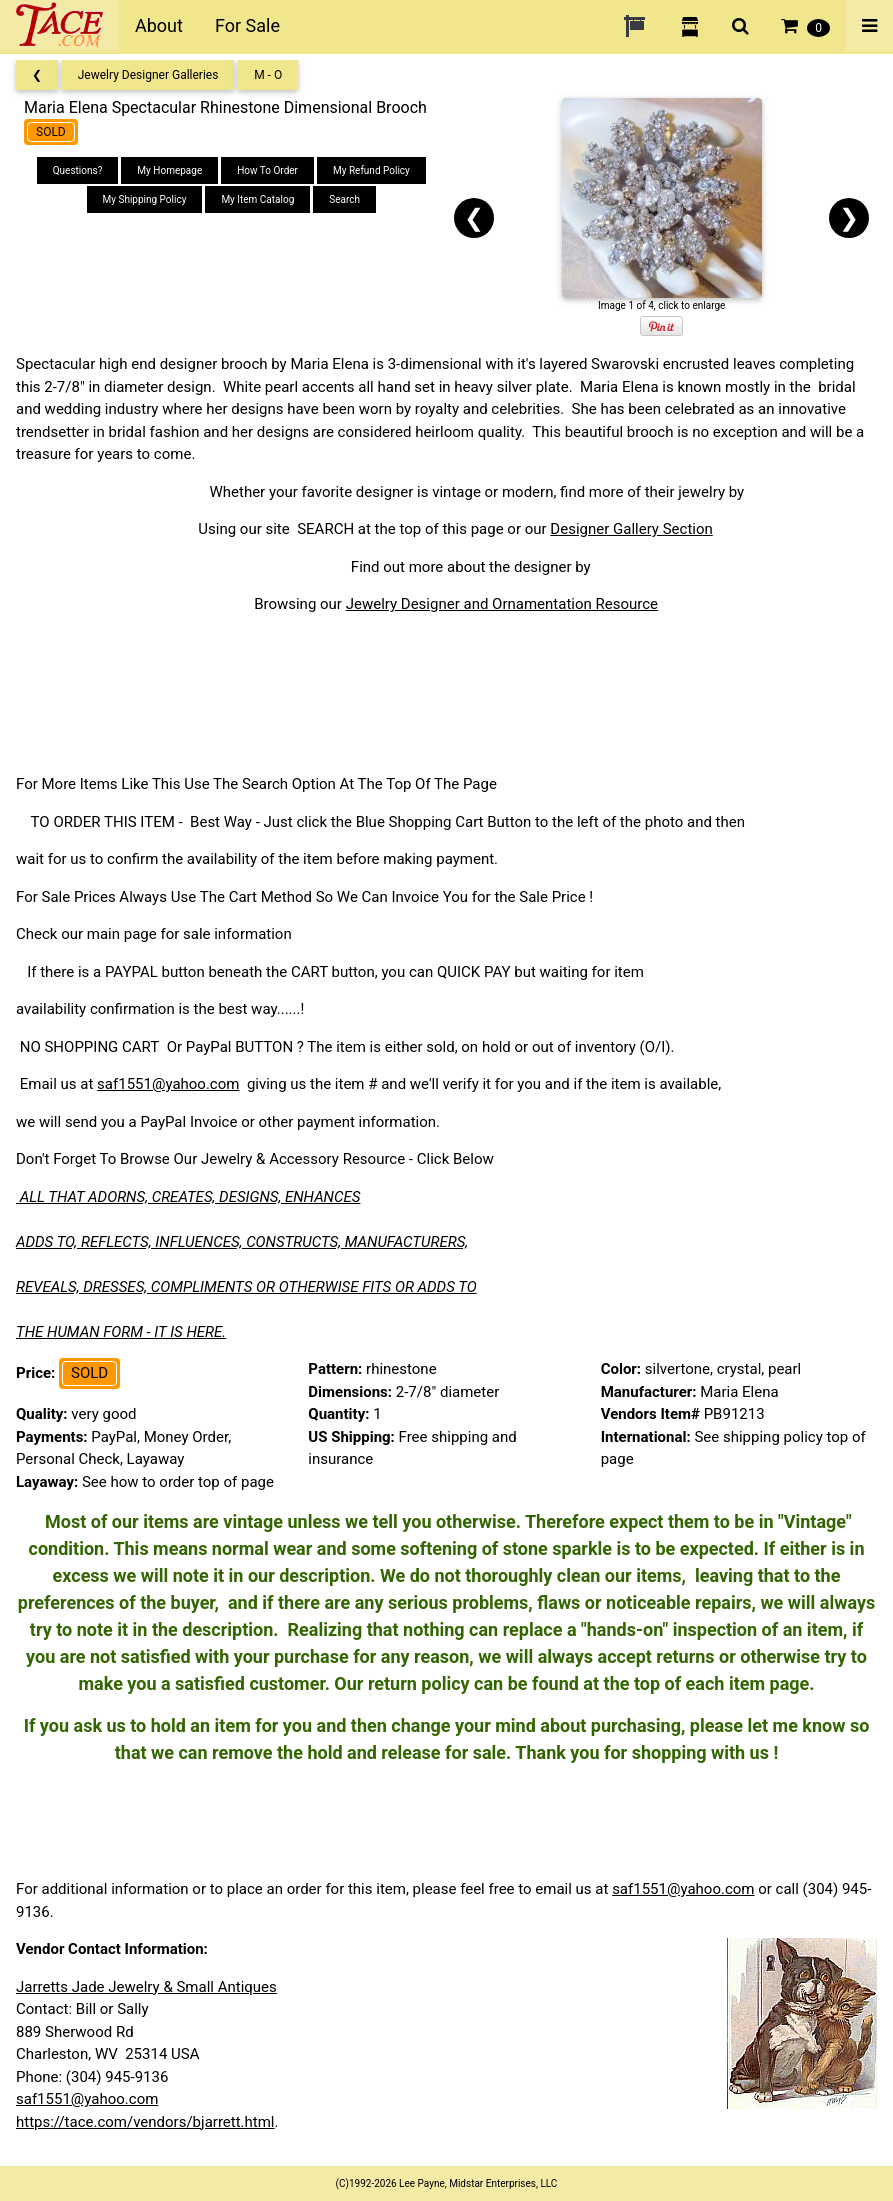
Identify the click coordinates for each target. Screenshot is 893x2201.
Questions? (78, 170)
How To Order (267, 170)
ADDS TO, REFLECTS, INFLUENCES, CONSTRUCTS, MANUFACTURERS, (242, 1242)
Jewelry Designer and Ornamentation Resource (502, 604)
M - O (268, 75)
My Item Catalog (257, 199)
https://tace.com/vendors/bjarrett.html (145, 2122)
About (159, 25)
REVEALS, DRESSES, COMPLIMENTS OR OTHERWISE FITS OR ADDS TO (246, 1287)
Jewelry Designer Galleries (148, 75)
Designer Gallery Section (631, 529)
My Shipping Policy (145, 199)
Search (344, 199)
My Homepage (169, 170)
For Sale (247, 25)
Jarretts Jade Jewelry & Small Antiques (146, 1987)
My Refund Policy (371, 170)
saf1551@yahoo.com (168, 1084)
